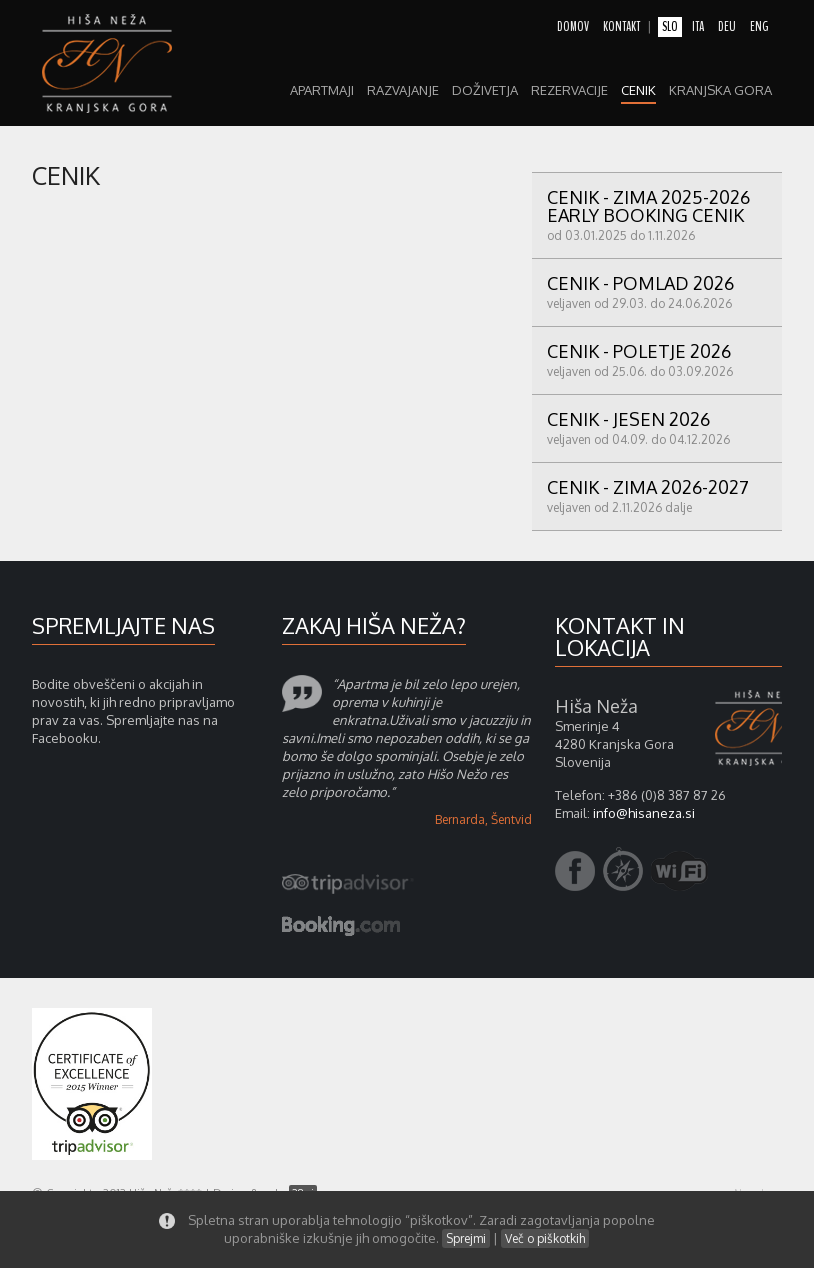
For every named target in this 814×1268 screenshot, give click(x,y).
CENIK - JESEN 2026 (657, 427)
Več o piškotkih (545, 1238)
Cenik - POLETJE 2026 (657, 359)
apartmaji (322, 91)
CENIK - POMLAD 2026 (657, 291)
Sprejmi (466, 1238)
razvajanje (403, 91)
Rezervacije (569, 91)
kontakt (621, 27)
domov (573, 27)
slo (670, 27)
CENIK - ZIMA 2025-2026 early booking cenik (657, 214)
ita (698, 27)
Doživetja (485, 91)
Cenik (638, 91)
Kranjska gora (720, 91)
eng (759, 27)
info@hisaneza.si (644, 813)
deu (727, 27)
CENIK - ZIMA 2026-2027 (657, 495)
